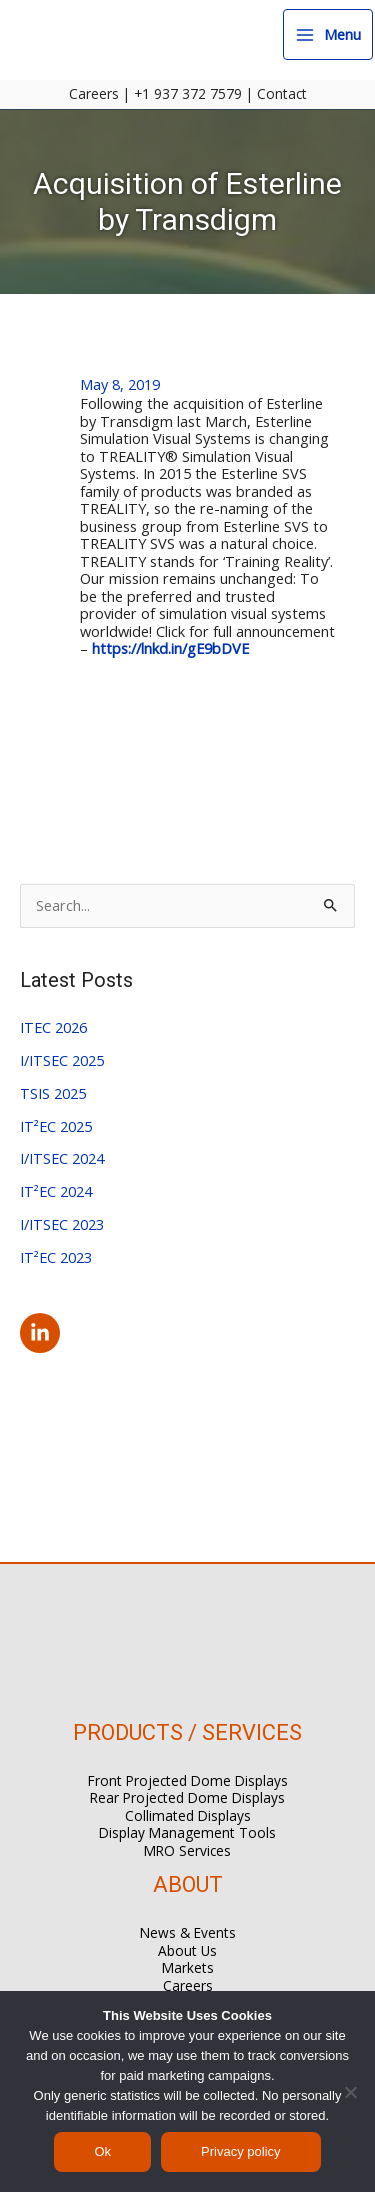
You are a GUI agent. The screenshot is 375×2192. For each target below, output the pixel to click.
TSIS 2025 (53, 1093)
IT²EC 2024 (56, 1191)
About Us (187, 1950)
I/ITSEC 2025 (62, 1060)
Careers (94, 93)
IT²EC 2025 (56, 1126)
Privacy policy (240, 2151)
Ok (102, 2151)
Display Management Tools (187, 1832)
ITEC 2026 (53, 1027)
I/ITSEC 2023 (62, 1224)
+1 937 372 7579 (188, 93)
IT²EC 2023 (56, 1257)
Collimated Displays (188, 1815)
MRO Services (187, 1850)
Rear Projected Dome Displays (187, 1797)
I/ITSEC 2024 (62, 1158)
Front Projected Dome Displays (188, 1780)
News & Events (188, 1932)
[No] (350, 2092)
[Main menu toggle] (328, 34)
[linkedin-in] (43, 1333)
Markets (188, 1967)
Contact (282, 93)
